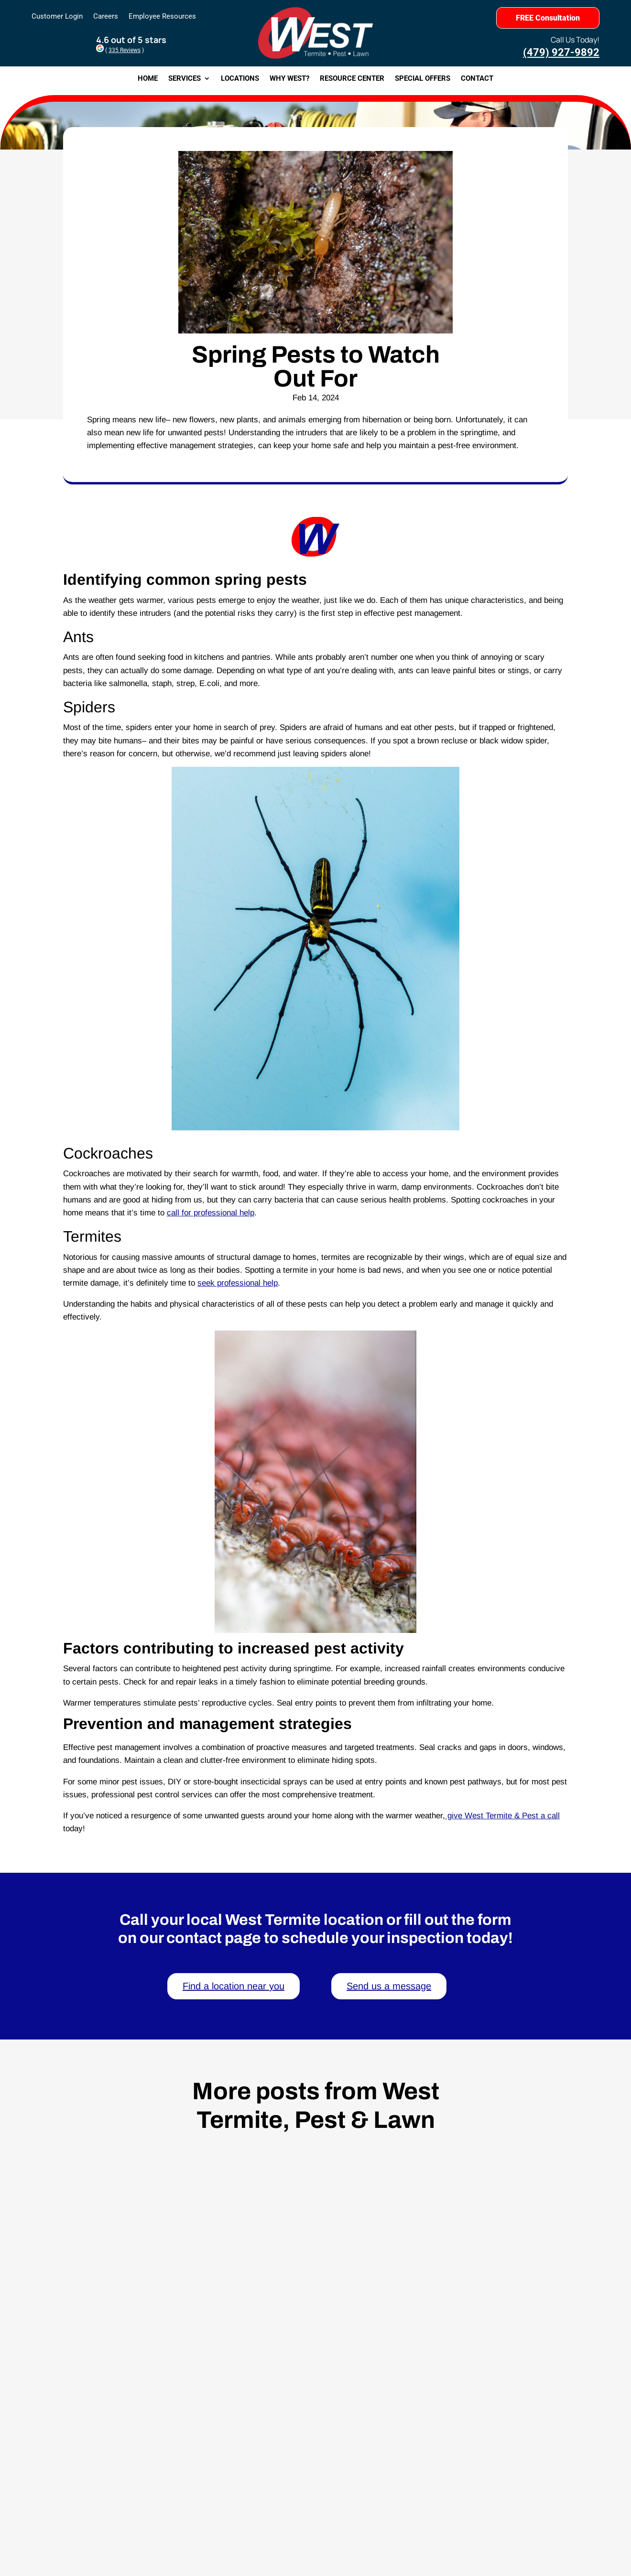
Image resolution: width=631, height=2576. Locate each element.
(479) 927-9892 (561, 52)
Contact (477, 79)
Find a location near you (233, 1986)
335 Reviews (125, 50)
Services (184, 79)
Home (148, 79)
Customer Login (57, 17)
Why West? (289, 79)
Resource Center (352, 79)
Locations (240, 79)
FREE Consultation (548, 17)
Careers (105, 17)
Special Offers (422, 79)
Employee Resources (162, 17)
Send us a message (389, 1986)
